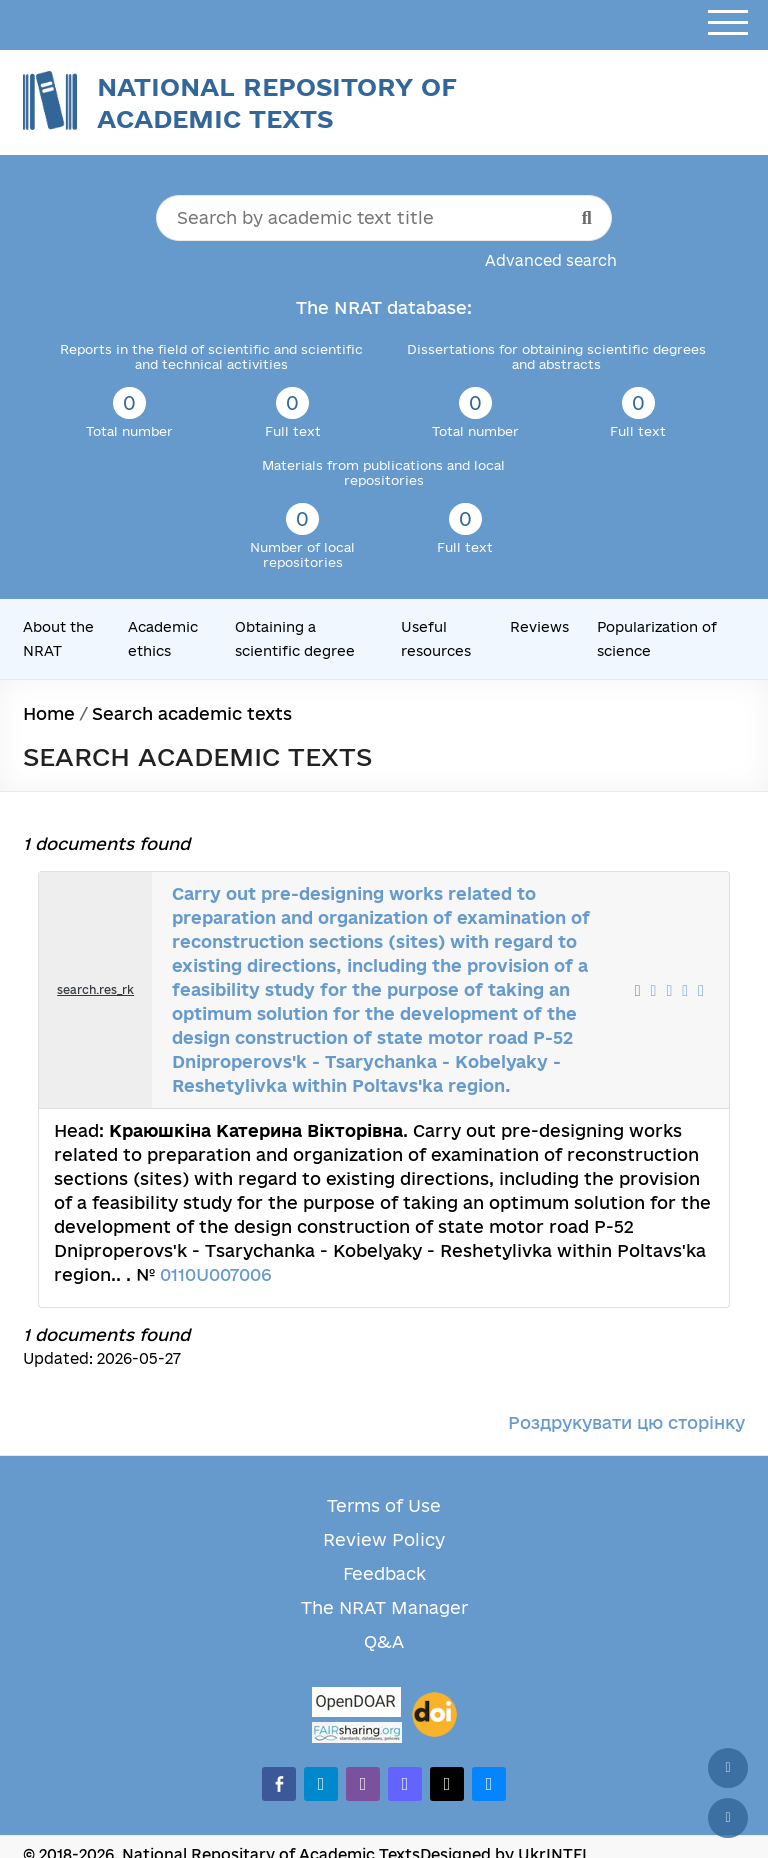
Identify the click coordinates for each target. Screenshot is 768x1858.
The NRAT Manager (384, 1607)
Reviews (539, 627)
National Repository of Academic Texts (277, 102)
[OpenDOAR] (357, 1704)
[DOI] (434, 1715)
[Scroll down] (728, 1818)
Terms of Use (384, 1505)
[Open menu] (728, 23)
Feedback (384, 1573)
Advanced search (551, 260)
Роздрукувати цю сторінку (626, 1422)
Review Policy (384, 1539)
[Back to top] (728, 1768)
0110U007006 (215, 1274)
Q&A (384, 1641)
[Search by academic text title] (384, 218)
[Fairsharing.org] (357, 1732)
